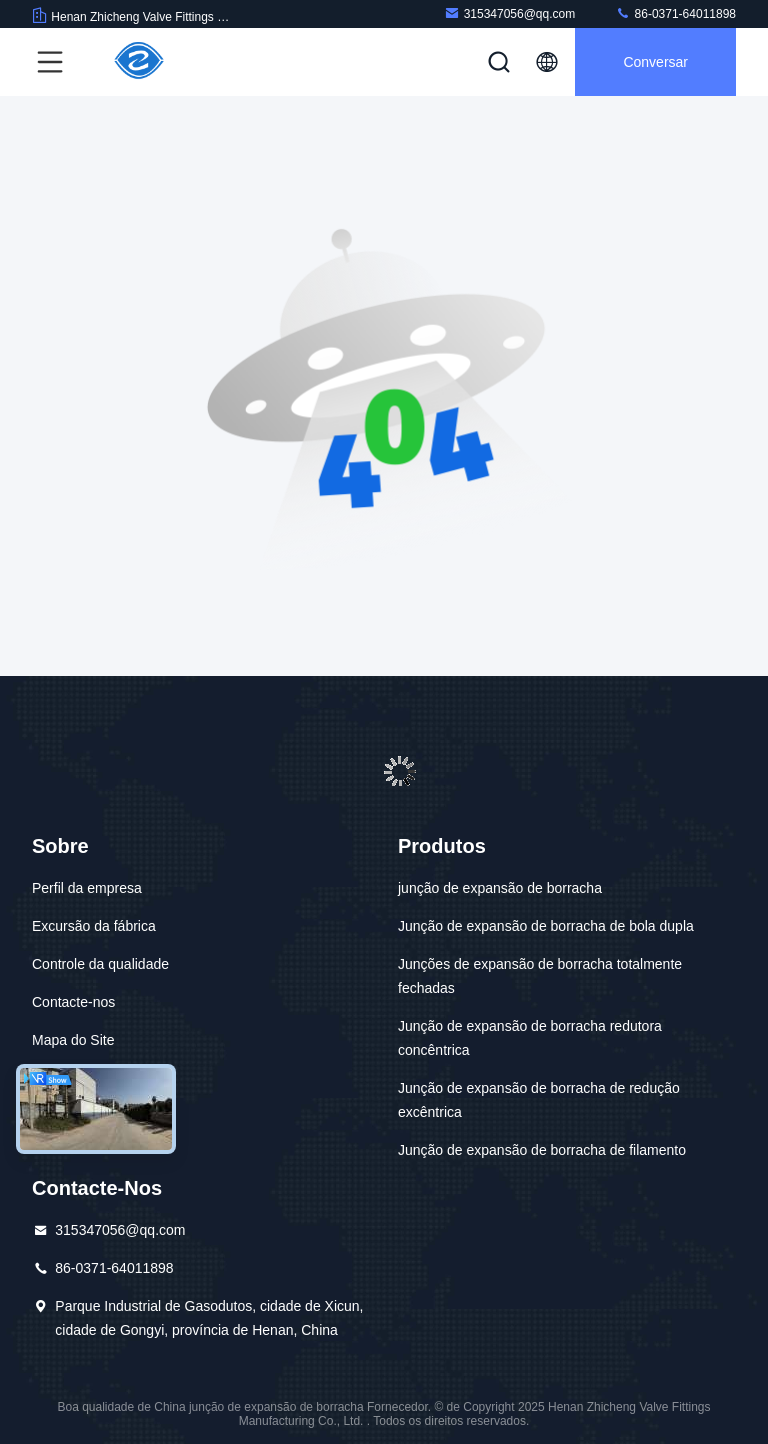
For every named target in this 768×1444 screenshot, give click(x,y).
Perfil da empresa (87, 888)
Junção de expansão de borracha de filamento (542, 1150)
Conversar (655, 62)
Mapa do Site (73, 1040)
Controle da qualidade (100, 964)
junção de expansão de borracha (500, 888)
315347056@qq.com (510, 13)
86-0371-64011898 (675, 13)
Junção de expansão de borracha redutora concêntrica (530, 1038)
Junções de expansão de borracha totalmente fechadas (540, 976)
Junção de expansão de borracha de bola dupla (546, 926)
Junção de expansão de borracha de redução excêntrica (539, 1100)
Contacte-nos (73, 1002)
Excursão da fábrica (94, 926)
